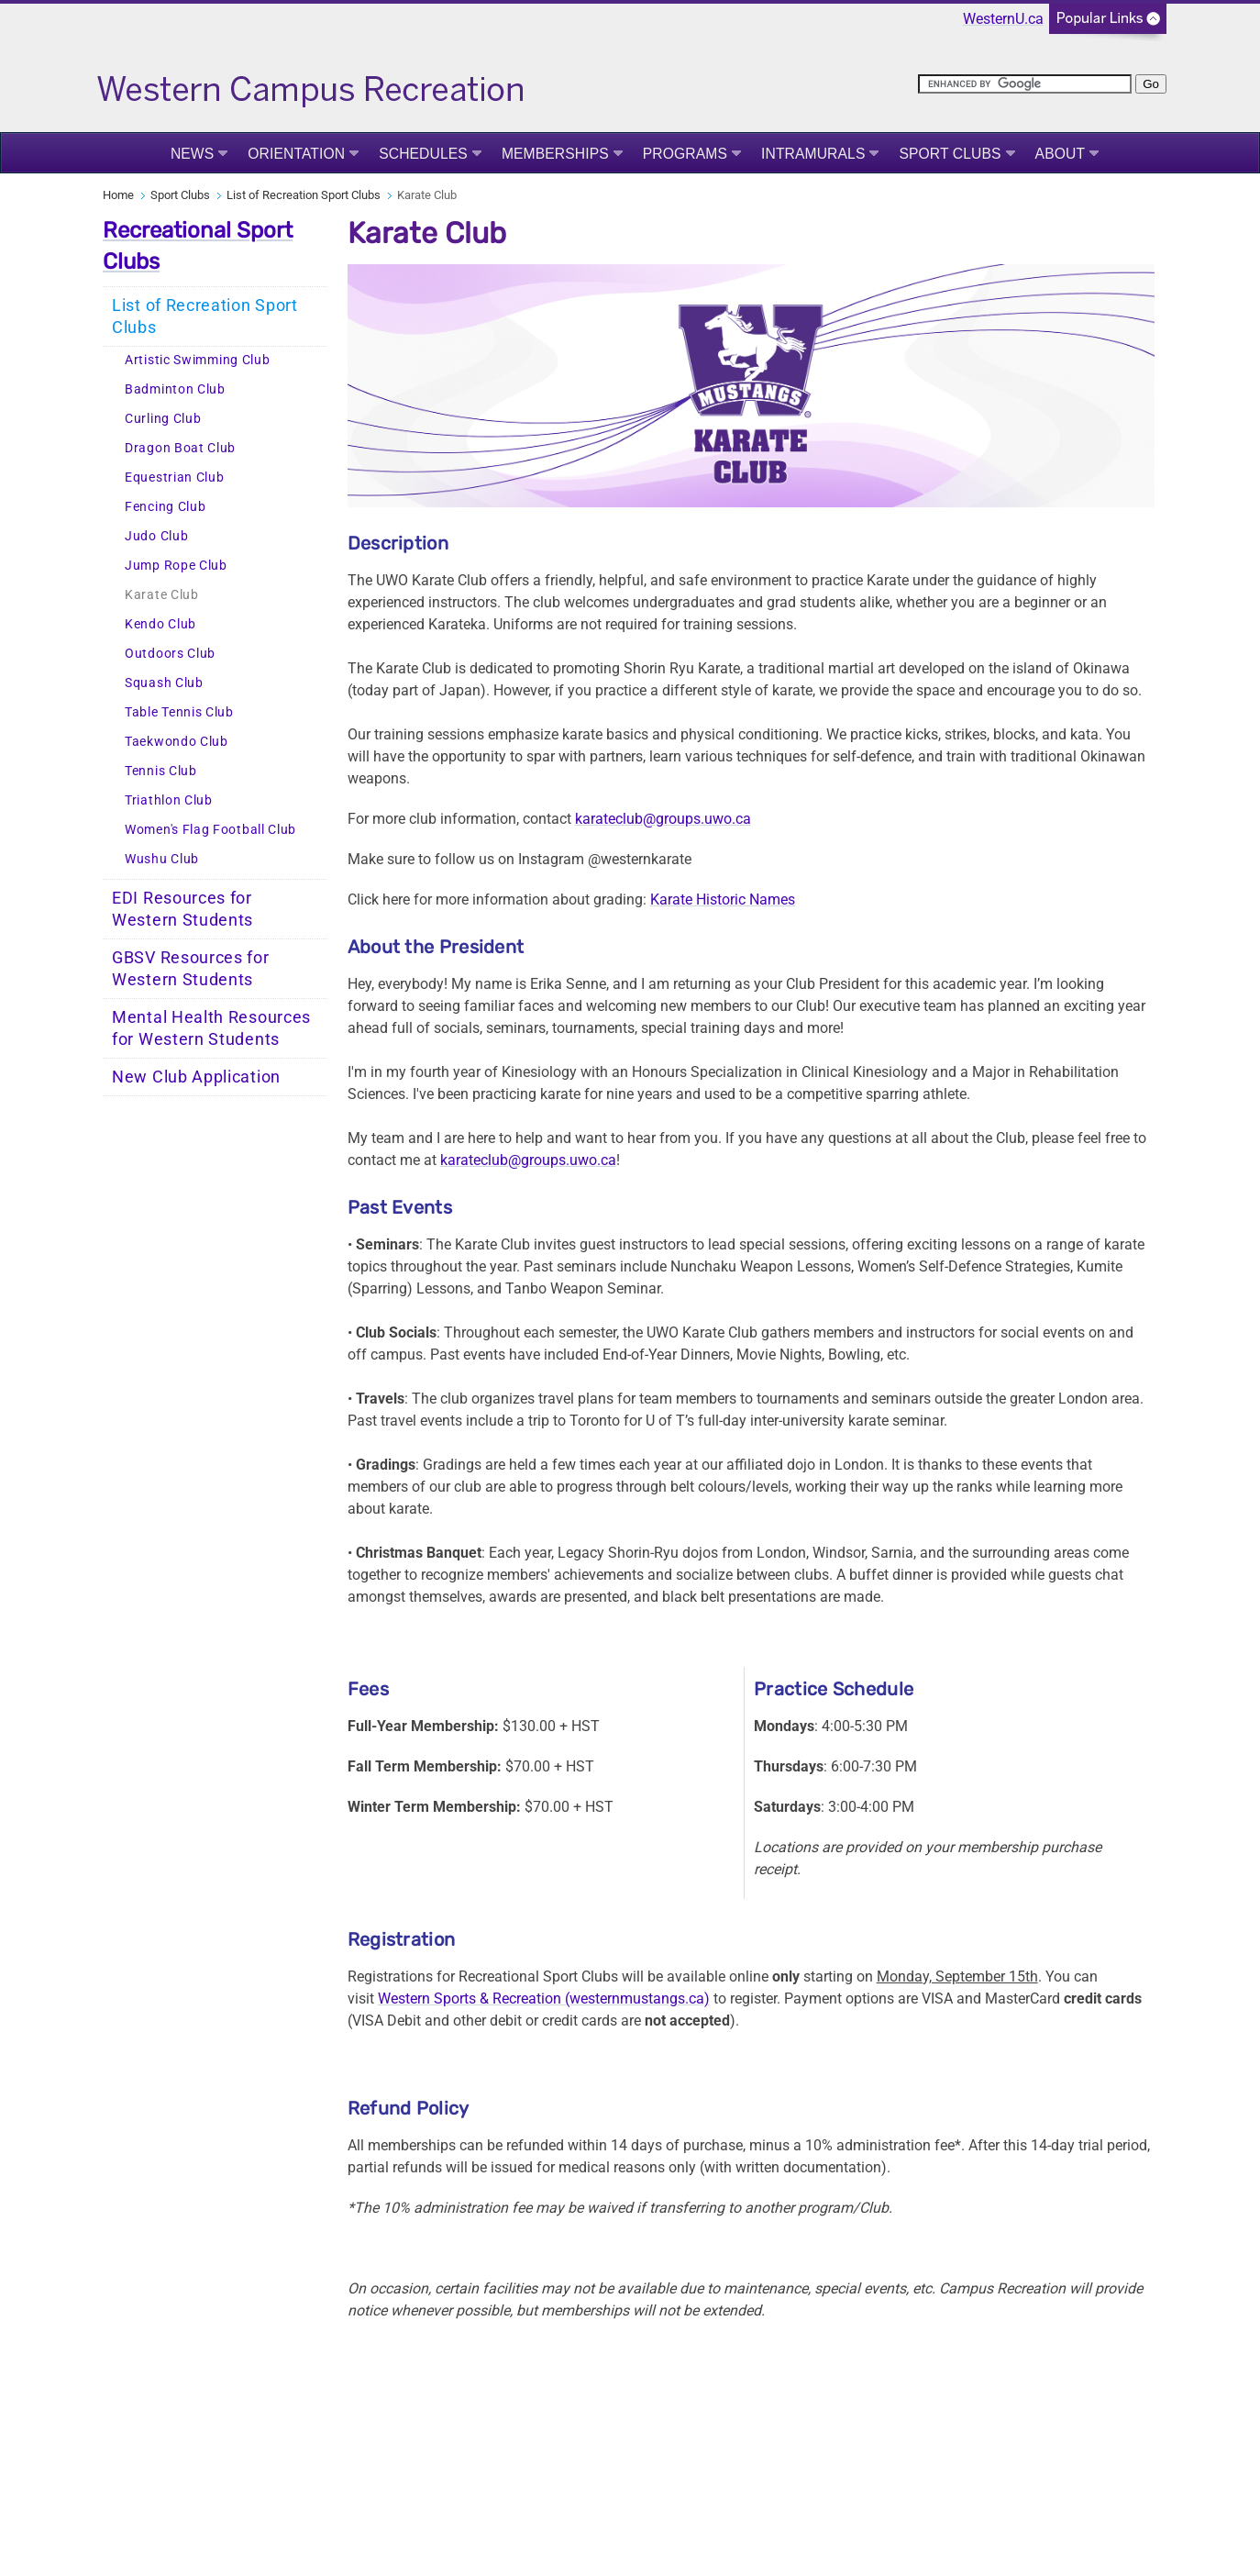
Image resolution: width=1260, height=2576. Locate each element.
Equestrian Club (175, 477)
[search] (1025, 84)
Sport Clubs (949, 153)
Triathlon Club (169, 800)
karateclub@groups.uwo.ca (663, 818)
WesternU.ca (1003, 19)
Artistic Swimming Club (197, 360)
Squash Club (164, 683)
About (1060, 153)
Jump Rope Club (176, 565)
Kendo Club (160, 624)
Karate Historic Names (722, 899)
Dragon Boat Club (180, 448)
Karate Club (162, 595)
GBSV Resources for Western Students (191, 969)
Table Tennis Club (179, 712)
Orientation (296, 153)
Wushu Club (162, 859)
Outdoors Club (170, 653)
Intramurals (813, 153)
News (192, 153)
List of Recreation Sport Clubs (304, 195)
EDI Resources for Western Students (182, 909)
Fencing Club (165, 507)
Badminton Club (175, 389)
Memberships (555, 153)
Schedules (423, 153)
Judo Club (156, 536)
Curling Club (163, 419)
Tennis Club (161, 771)
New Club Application (196, 1077)
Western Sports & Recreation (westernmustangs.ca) (544, 1998)
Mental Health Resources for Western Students (211, 1028)
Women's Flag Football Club (210, 830)
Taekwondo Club (176, 741)
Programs (685, 153)
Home (118, 195)
